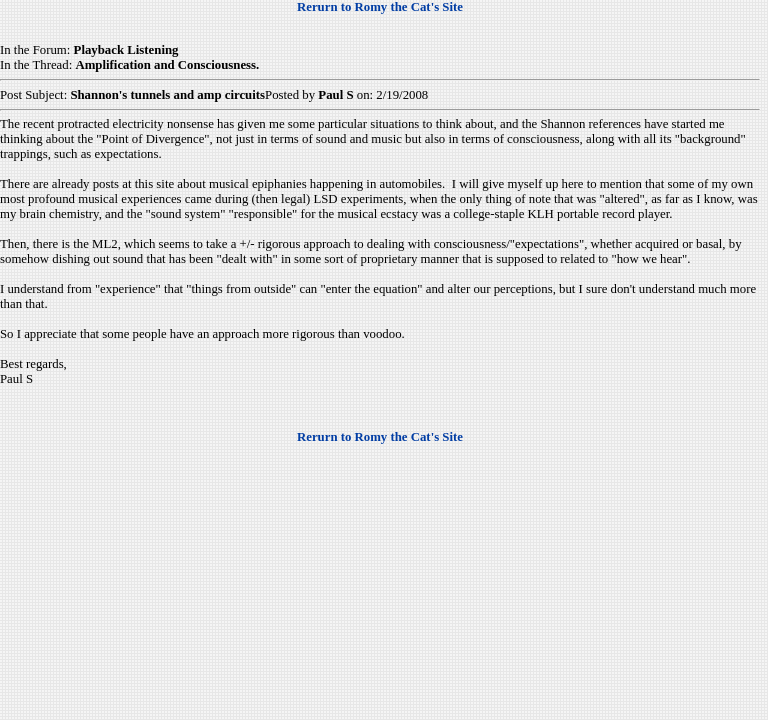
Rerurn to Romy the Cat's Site (380, 7)
